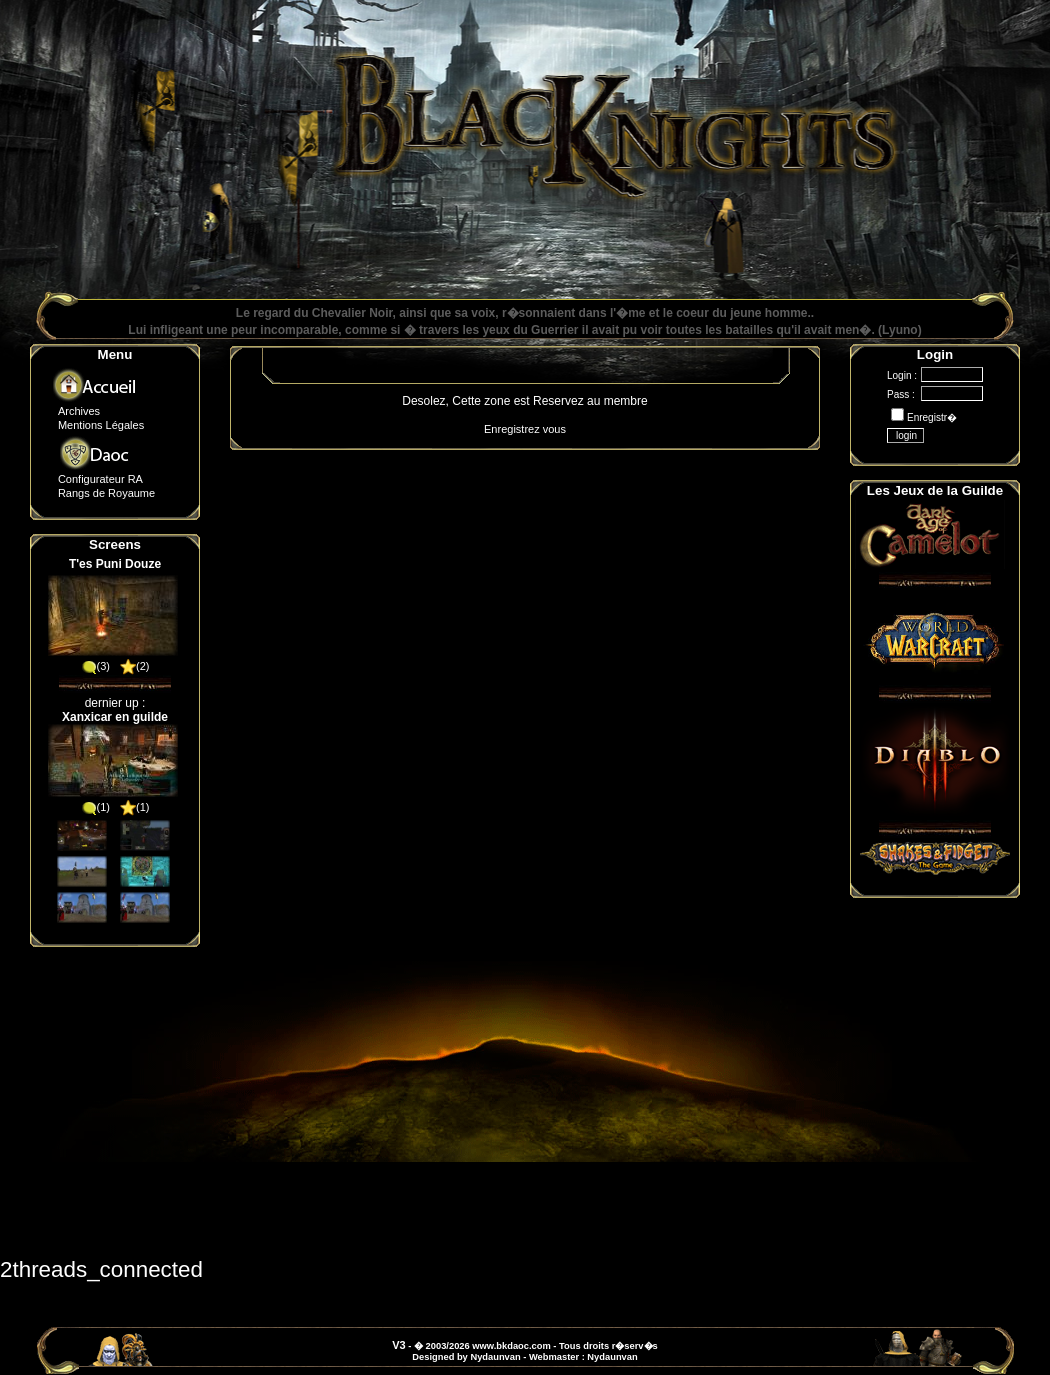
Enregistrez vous (525, 429)
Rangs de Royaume (106, 493)
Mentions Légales (101, 425)
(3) (95, 666)
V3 (398, 1345)
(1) (95, 807)
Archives (79, 411)
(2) (134, 666)
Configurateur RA (100, 479)
